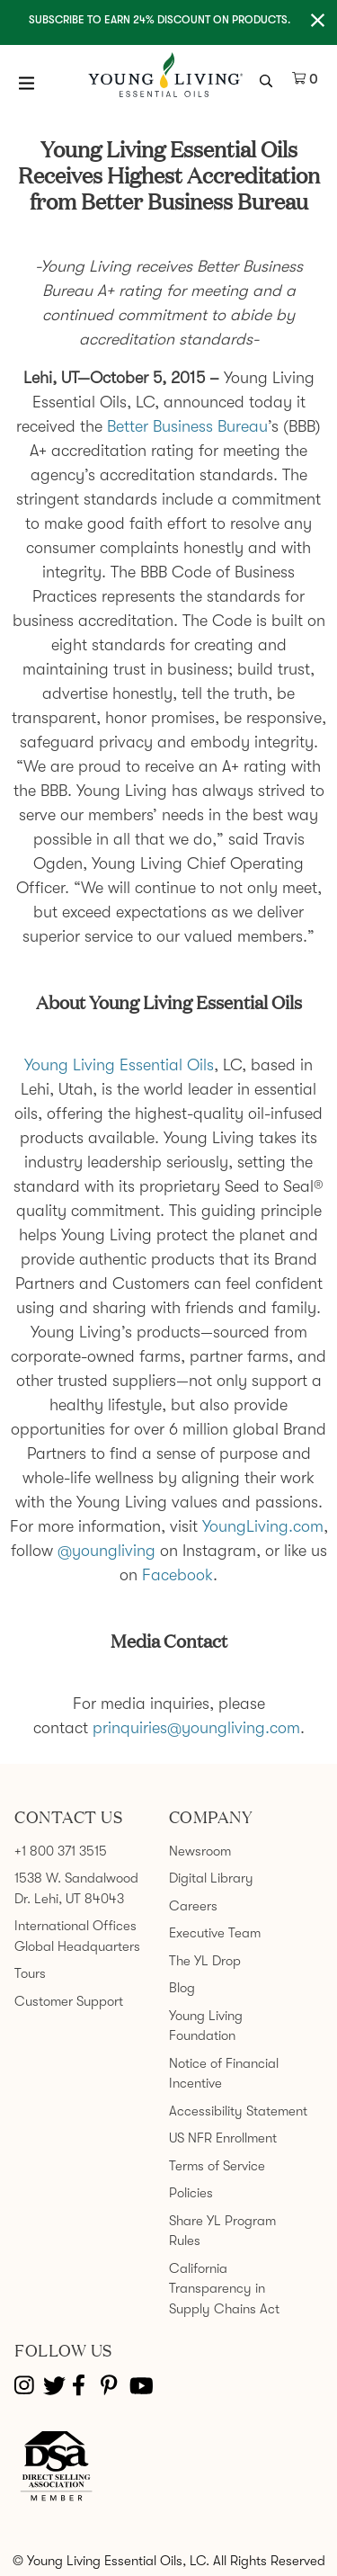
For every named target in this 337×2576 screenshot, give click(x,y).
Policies (191, 2193)
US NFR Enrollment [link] (223, 2138)
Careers (193, 1906)
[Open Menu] (27, 82)
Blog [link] (182, 1988)
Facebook (177, 1575)
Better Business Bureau (187, 426)
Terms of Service (217, 2166)
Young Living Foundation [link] (206, 2026)
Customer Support (68, 2001)
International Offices (75, 1926)
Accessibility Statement (238, 2111)
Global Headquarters (77, 1946)
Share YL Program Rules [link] (222, 2231)
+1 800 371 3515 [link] (60, 1851)
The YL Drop (205, 1961)
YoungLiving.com (263, 1526)
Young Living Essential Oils (119, 1065)
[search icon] (268, 79)
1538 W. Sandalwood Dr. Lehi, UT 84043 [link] (76, 1888)
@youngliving (106, 1551)
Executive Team (215, 1933)
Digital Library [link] (211, 1878)
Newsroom (200, 1851)
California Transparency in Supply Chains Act (224, 2288)
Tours (30, 1973)
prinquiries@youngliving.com (196, 1728)
